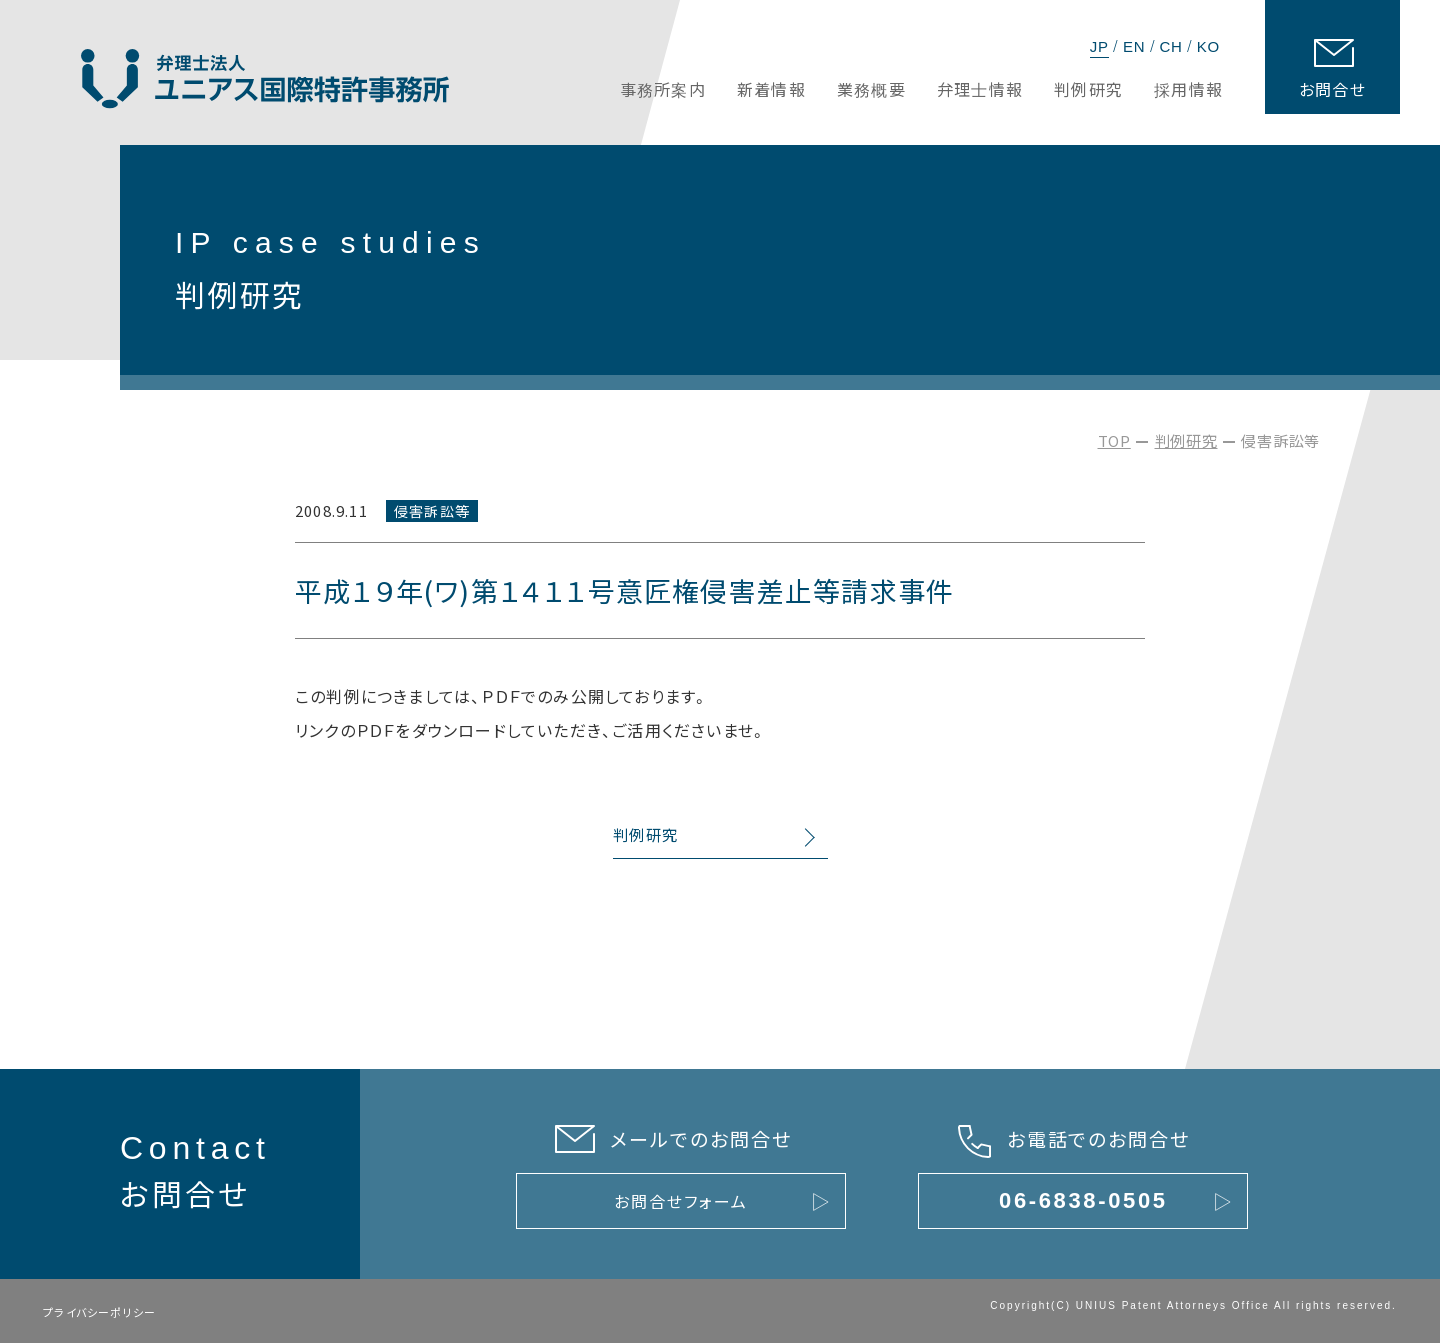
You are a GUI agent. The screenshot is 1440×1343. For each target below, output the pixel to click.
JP (1099, 46)
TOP (1114, 440)
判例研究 (1186, 440)
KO (1208, 46)
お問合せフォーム (680, 1201)
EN (1134, 46)
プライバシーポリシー (99, 1312)
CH (1170, 46)
